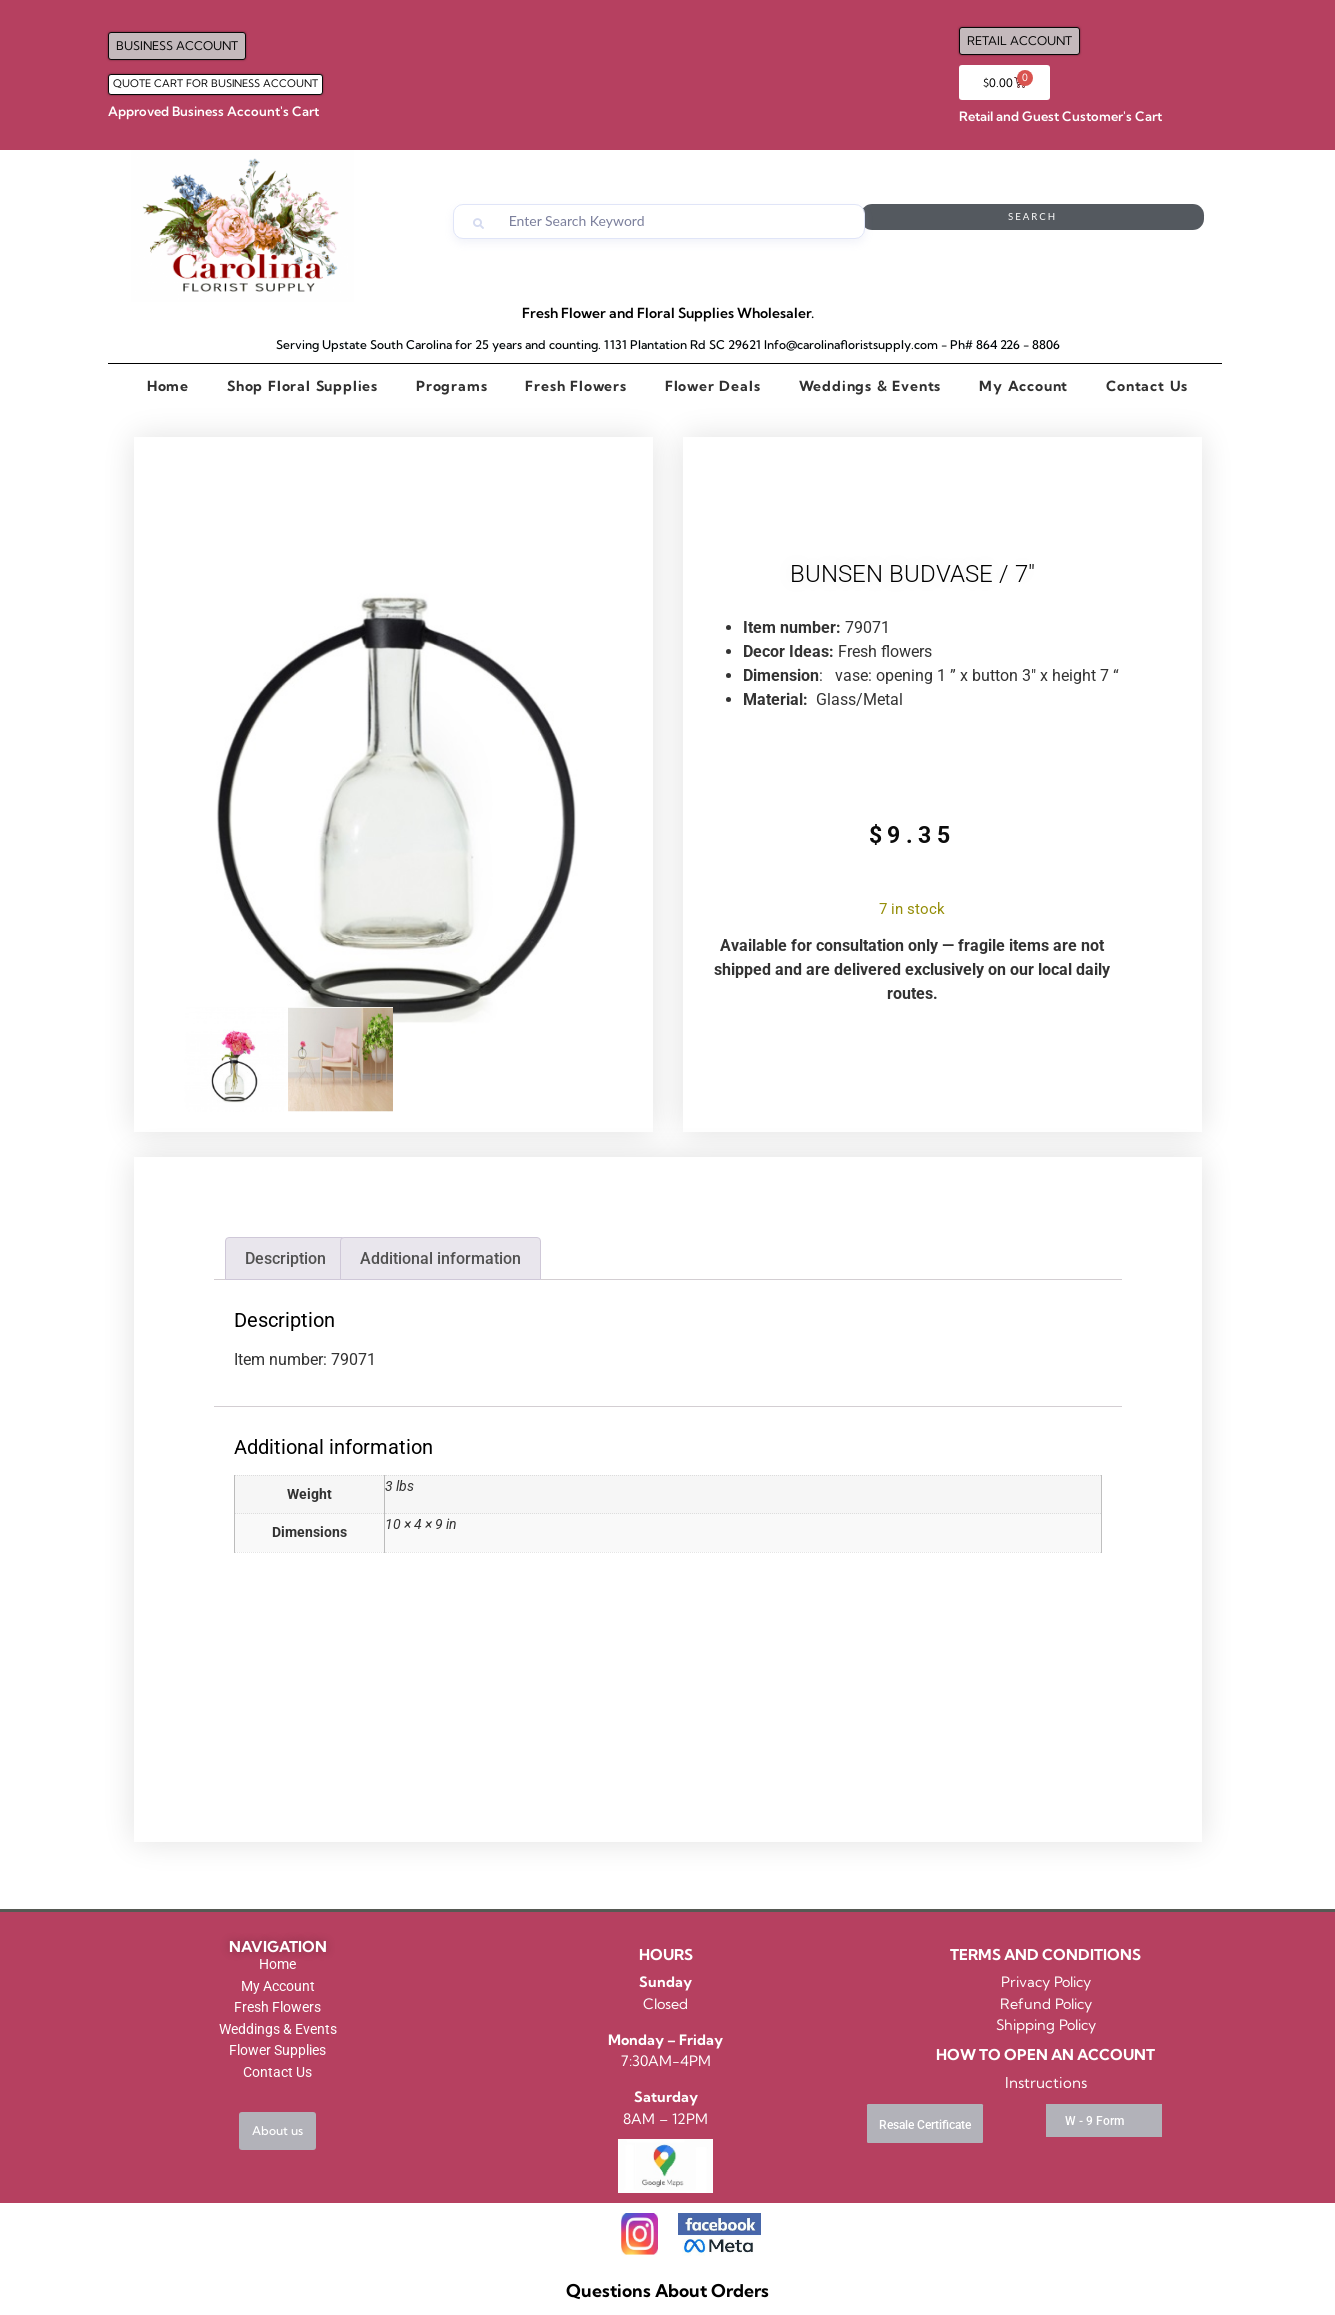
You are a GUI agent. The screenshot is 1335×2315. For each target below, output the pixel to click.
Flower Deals (713, 386)
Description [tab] (285, 1258)
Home (168, 386)
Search (1124, 221)
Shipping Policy (1046, 2025)
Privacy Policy (1046, 1982)
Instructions (1046, 2082)
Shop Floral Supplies (302, 386)
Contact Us (1147, 386)
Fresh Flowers (575, 386)
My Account (1023, 386)
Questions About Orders (667, 2290)
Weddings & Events (870, 386)
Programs (451, 386)
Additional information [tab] (440, 1258)
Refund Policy (1046, 2004)
